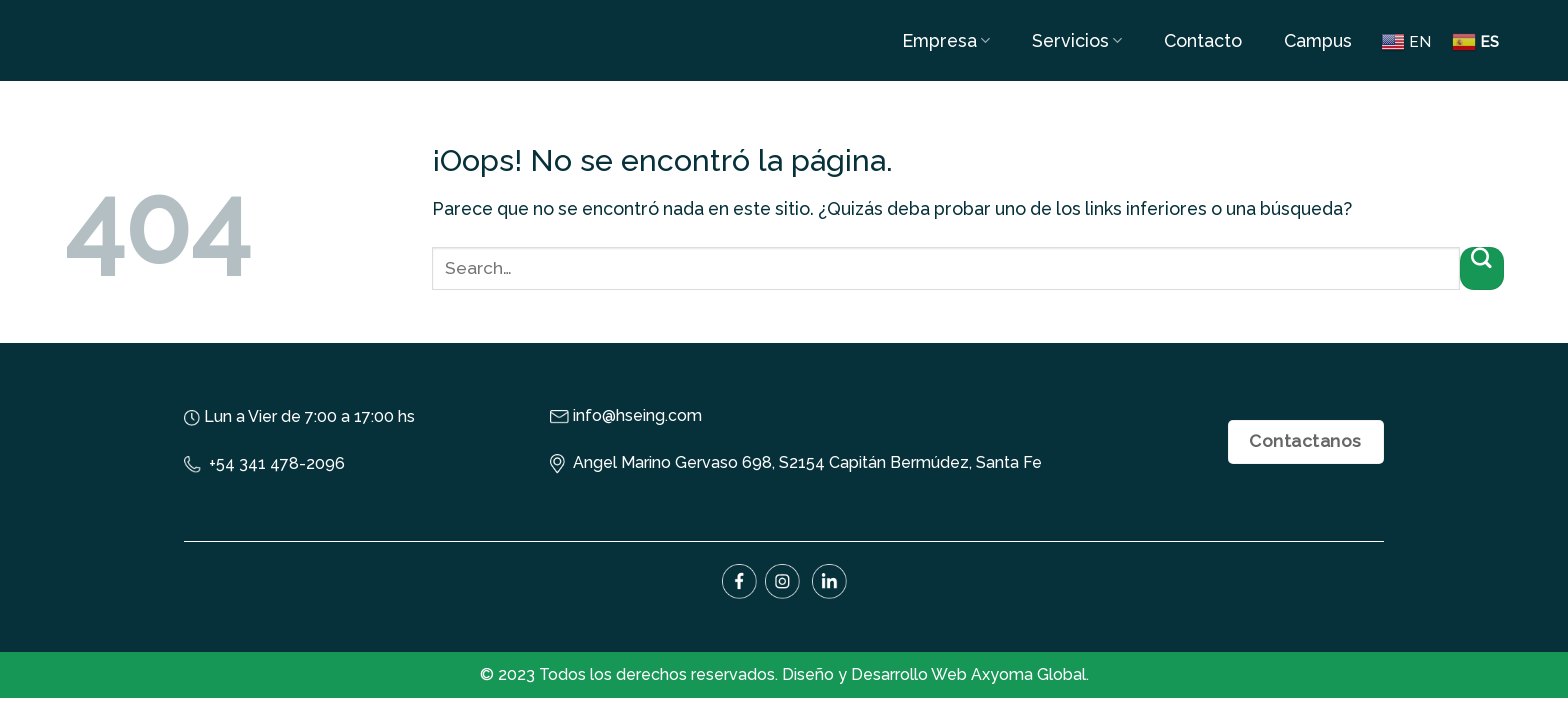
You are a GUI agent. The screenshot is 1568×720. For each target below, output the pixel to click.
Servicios (1077, 40)
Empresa (946, 40)
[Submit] (1482, 268)
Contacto (1203, 40)
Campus (1318, 40)
